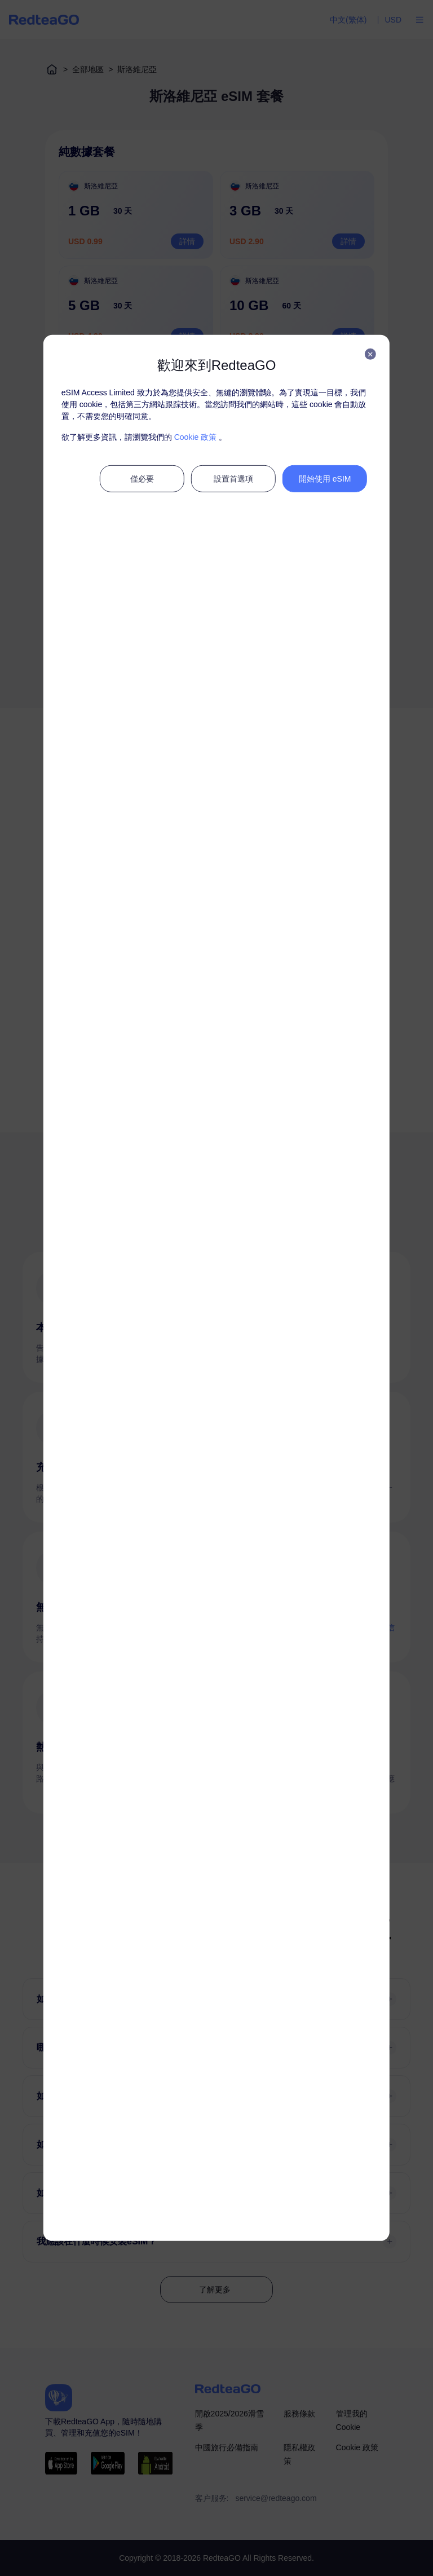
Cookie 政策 (195, 437)
